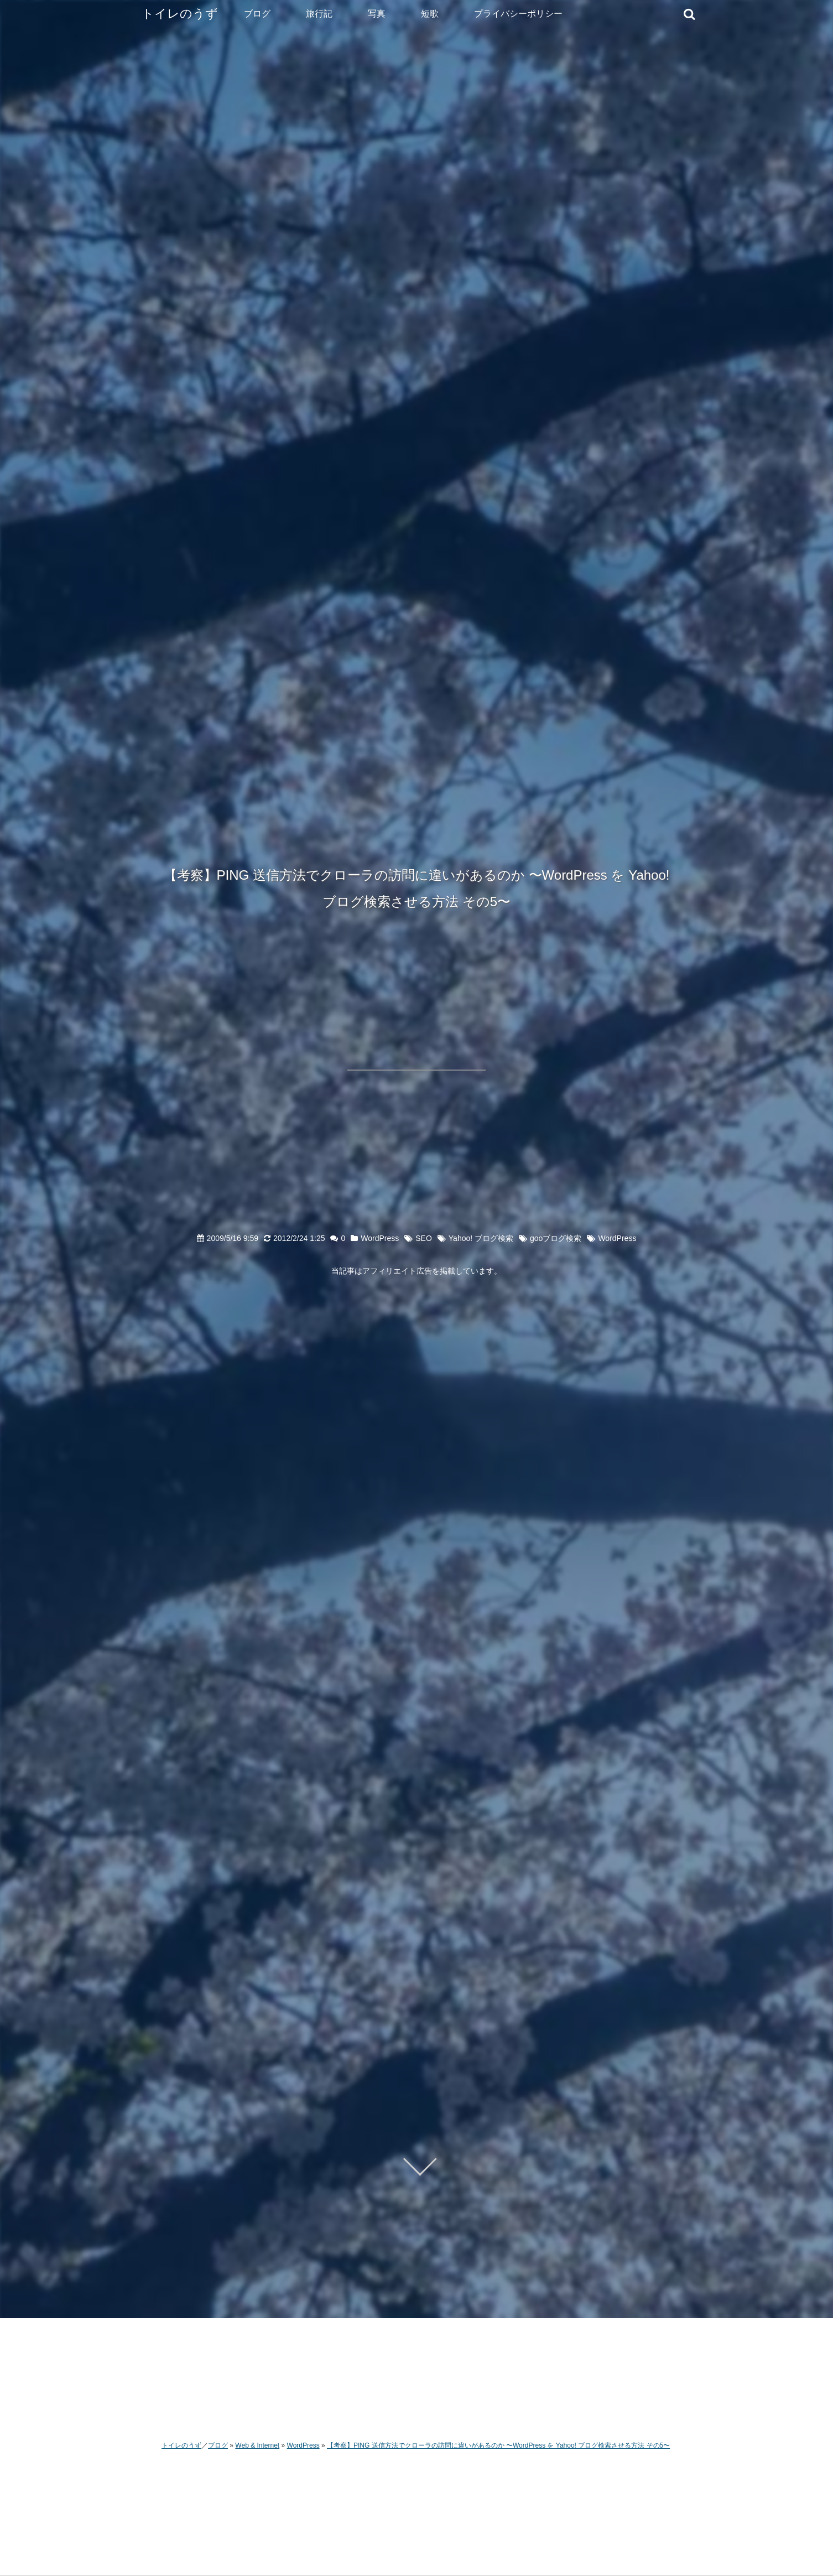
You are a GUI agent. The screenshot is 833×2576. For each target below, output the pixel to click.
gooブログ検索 (555, 1238)
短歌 (430, 13)
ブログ (257, 13)
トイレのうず (180, 13)
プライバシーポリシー (518, 13)
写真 (377, 13)
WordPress (380, 1238)
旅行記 (319, 13)
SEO (423, 1238)
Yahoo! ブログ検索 (481, 1238)
